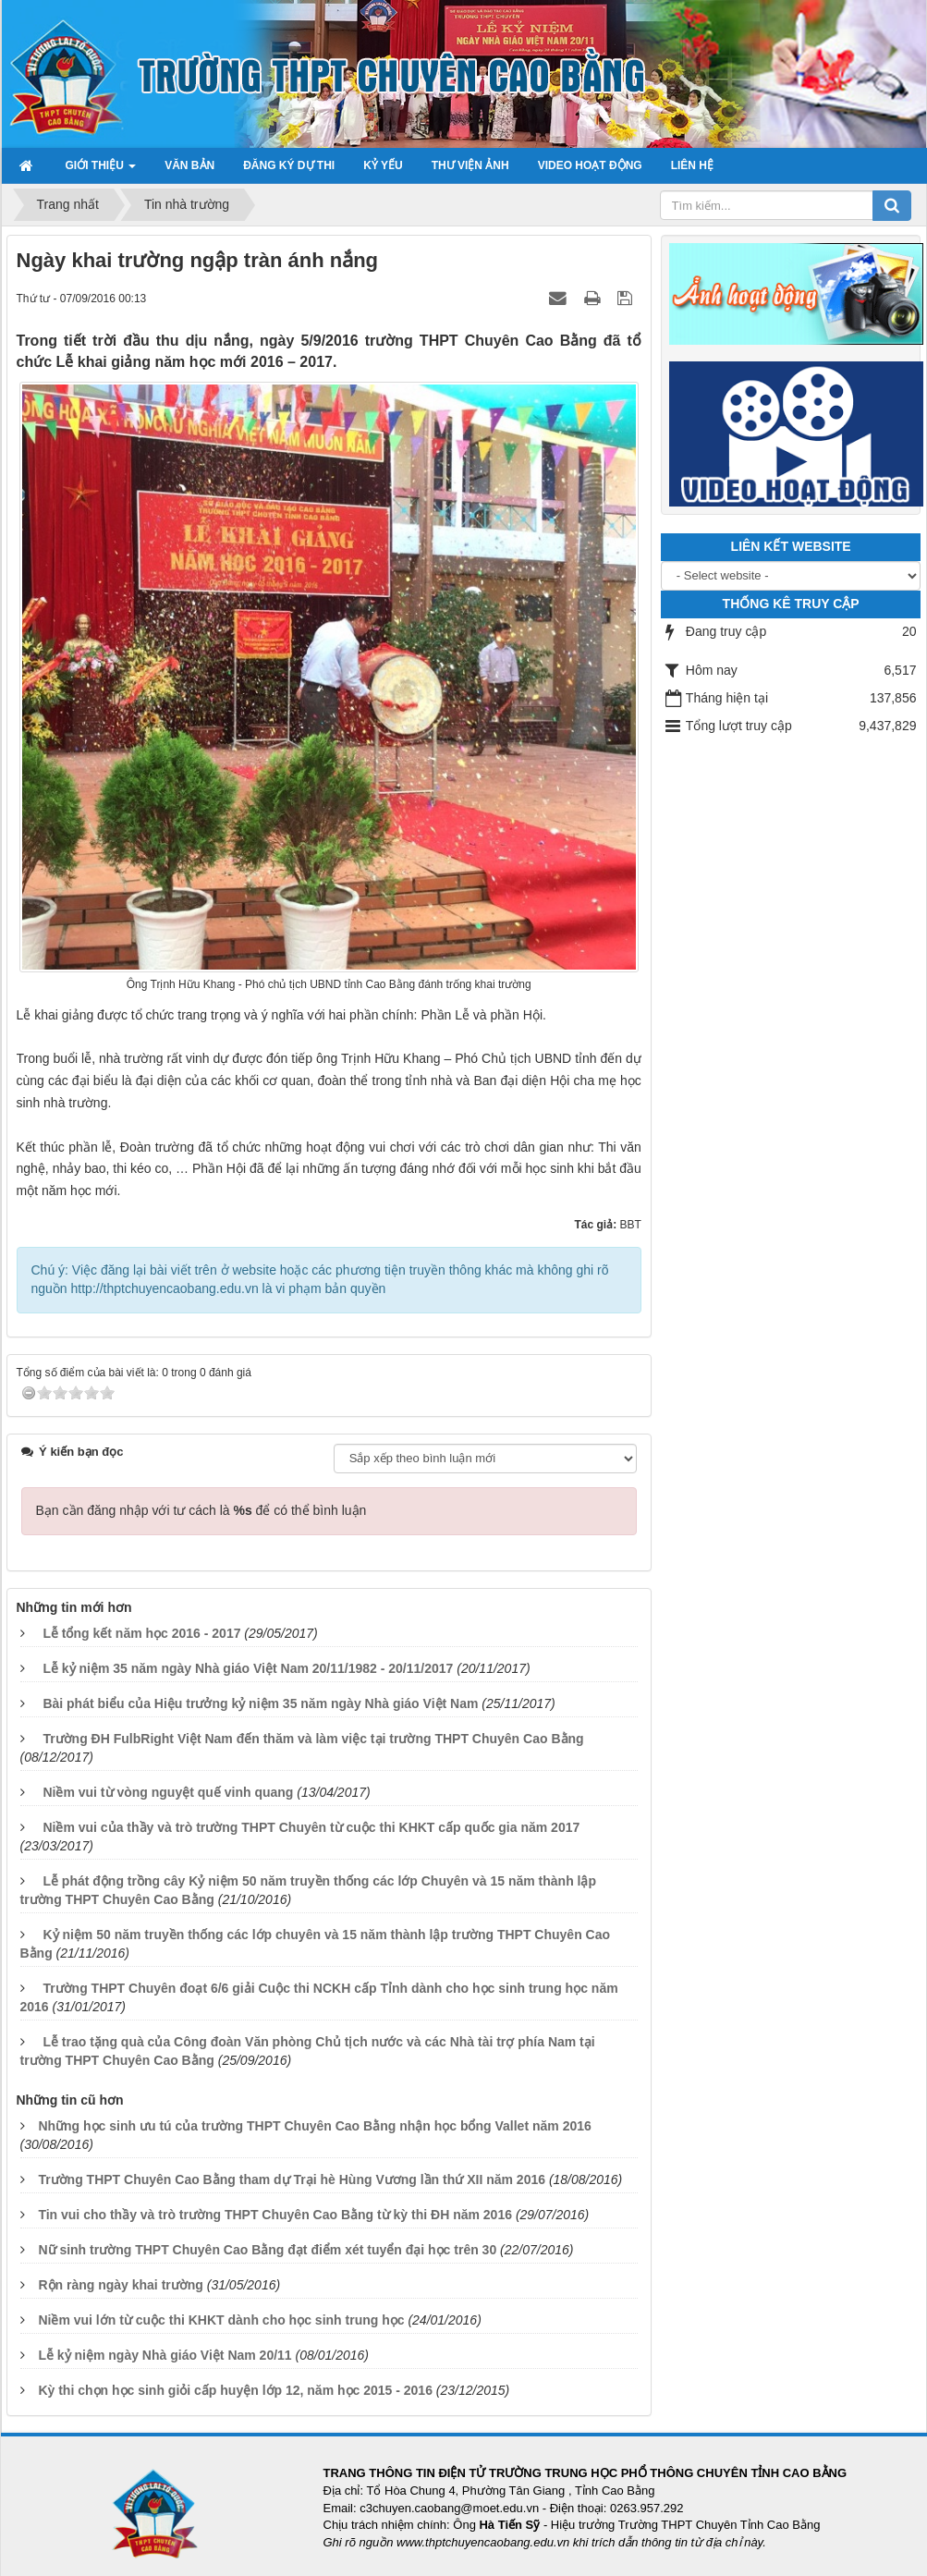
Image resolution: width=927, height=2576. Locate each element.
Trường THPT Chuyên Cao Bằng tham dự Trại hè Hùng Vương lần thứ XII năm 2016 (291, 2179)
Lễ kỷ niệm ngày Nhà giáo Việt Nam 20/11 (164, 2355)
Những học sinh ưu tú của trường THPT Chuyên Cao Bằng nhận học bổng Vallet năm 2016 (314, 2125)
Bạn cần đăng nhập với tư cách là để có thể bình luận (201, 1510)
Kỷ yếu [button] (382, 165)
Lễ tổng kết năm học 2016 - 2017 (141, 1633)
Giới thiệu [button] (101, 171)
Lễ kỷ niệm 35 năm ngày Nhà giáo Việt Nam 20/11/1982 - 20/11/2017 (248, 1668)
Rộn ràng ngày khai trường (120, 2284)
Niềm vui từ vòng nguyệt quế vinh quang (168, 1792)
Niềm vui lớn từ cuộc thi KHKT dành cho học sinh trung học (221, 2320)
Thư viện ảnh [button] (470, 165)
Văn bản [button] (189, 165)
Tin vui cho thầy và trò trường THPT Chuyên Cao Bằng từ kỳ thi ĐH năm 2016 (275, 2214)
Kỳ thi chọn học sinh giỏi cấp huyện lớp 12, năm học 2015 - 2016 (235, 2390)
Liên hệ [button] (692, 165)
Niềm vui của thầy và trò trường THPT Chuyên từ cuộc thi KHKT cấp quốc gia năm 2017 (311, 1827)
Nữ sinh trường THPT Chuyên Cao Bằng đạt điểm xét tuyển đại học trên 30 (267, 2249)
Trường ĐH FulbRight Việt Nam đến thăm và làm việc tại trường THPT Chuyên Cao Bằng (313, 1738)
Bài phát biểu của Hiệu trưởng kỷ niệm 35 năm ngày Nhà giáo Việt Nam (260, 1703)
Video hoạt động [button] (590, 165)
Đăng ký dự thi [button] (289, 165)
